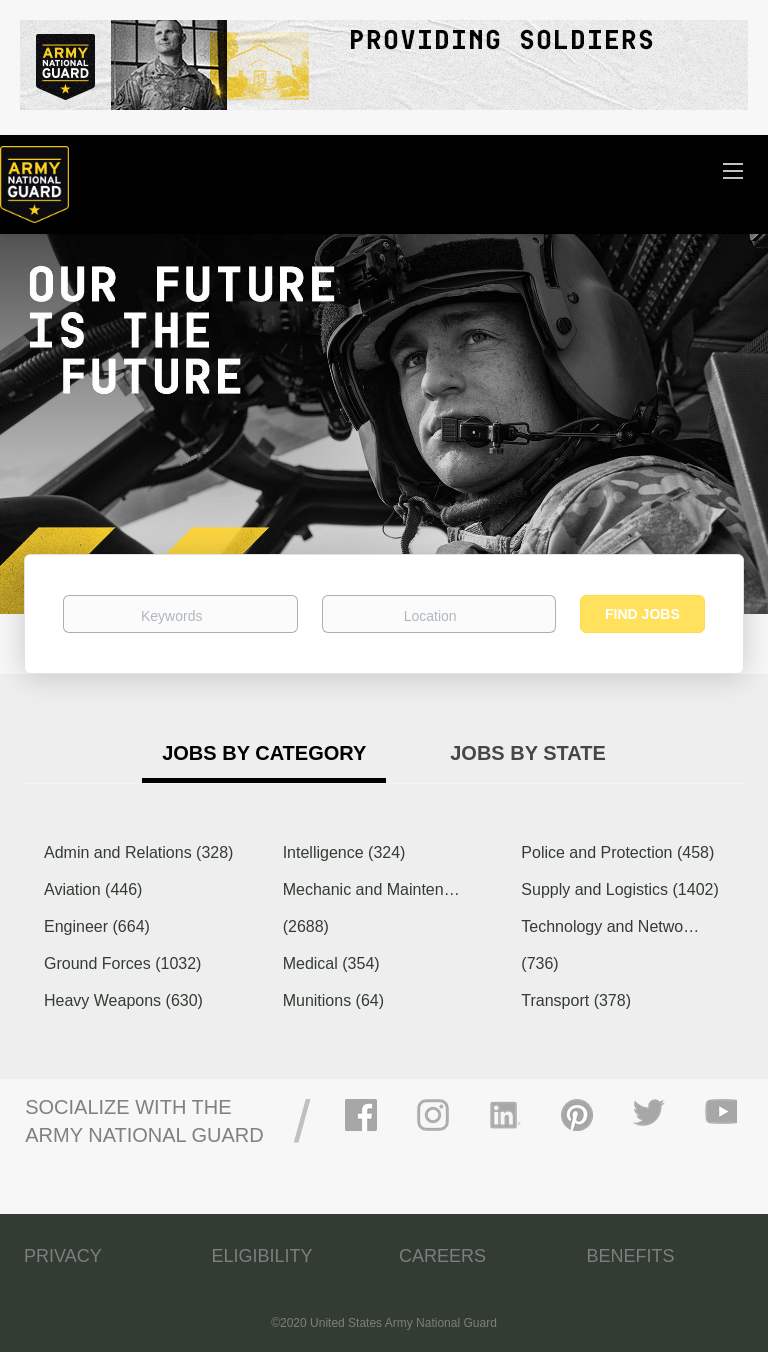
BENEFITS (631, 1256)
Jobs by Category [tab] (264, 753)
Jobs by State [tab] (528, 753)
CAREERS (442, 1256)
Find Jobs (642, 614)
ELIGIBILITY (262, 1256)
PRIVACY (63, 1256)
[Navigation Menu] (733, 170)
